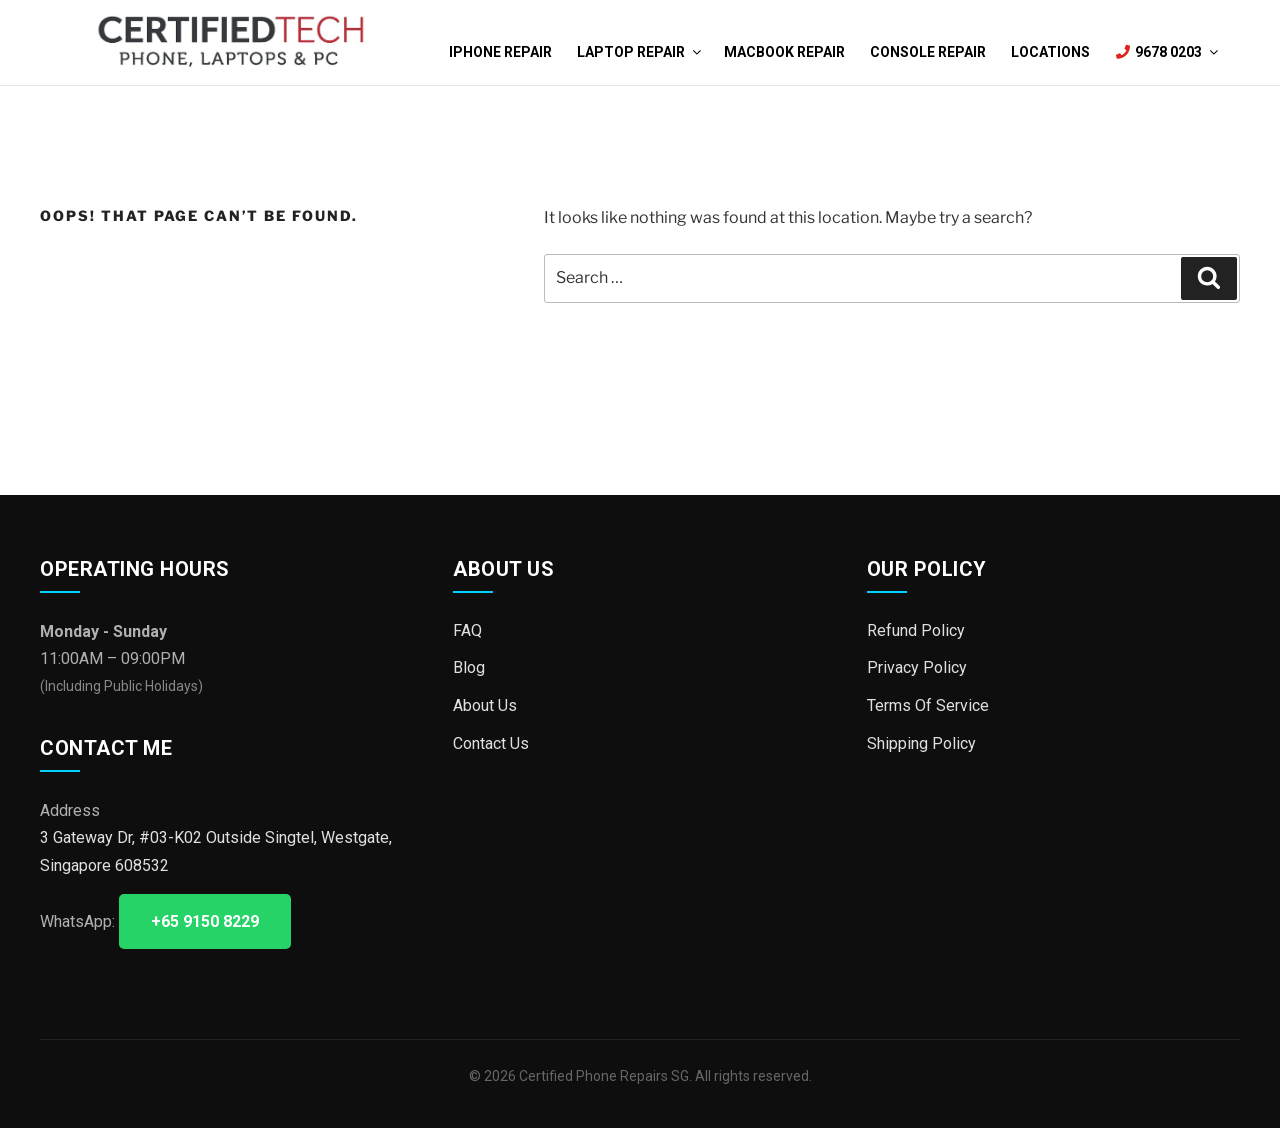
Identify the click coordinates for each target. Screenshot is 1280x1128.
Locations (1050, 52)
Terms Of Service (928, 705)
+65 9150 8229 (205, 921)
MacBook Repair (784, 52)
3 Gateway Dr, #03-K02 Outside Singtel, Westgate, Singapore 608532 (216, 851)
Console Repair (928, 52)
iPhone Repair (500, 52)
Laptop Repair (638, 52)
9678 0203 (1166, 52)
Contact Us (491, 742)
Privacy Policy (917, 667)
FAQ (467, 630)
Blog (469, 667)
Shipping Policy (921, 742)
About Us (485, 705)
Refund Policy (916, 630)
